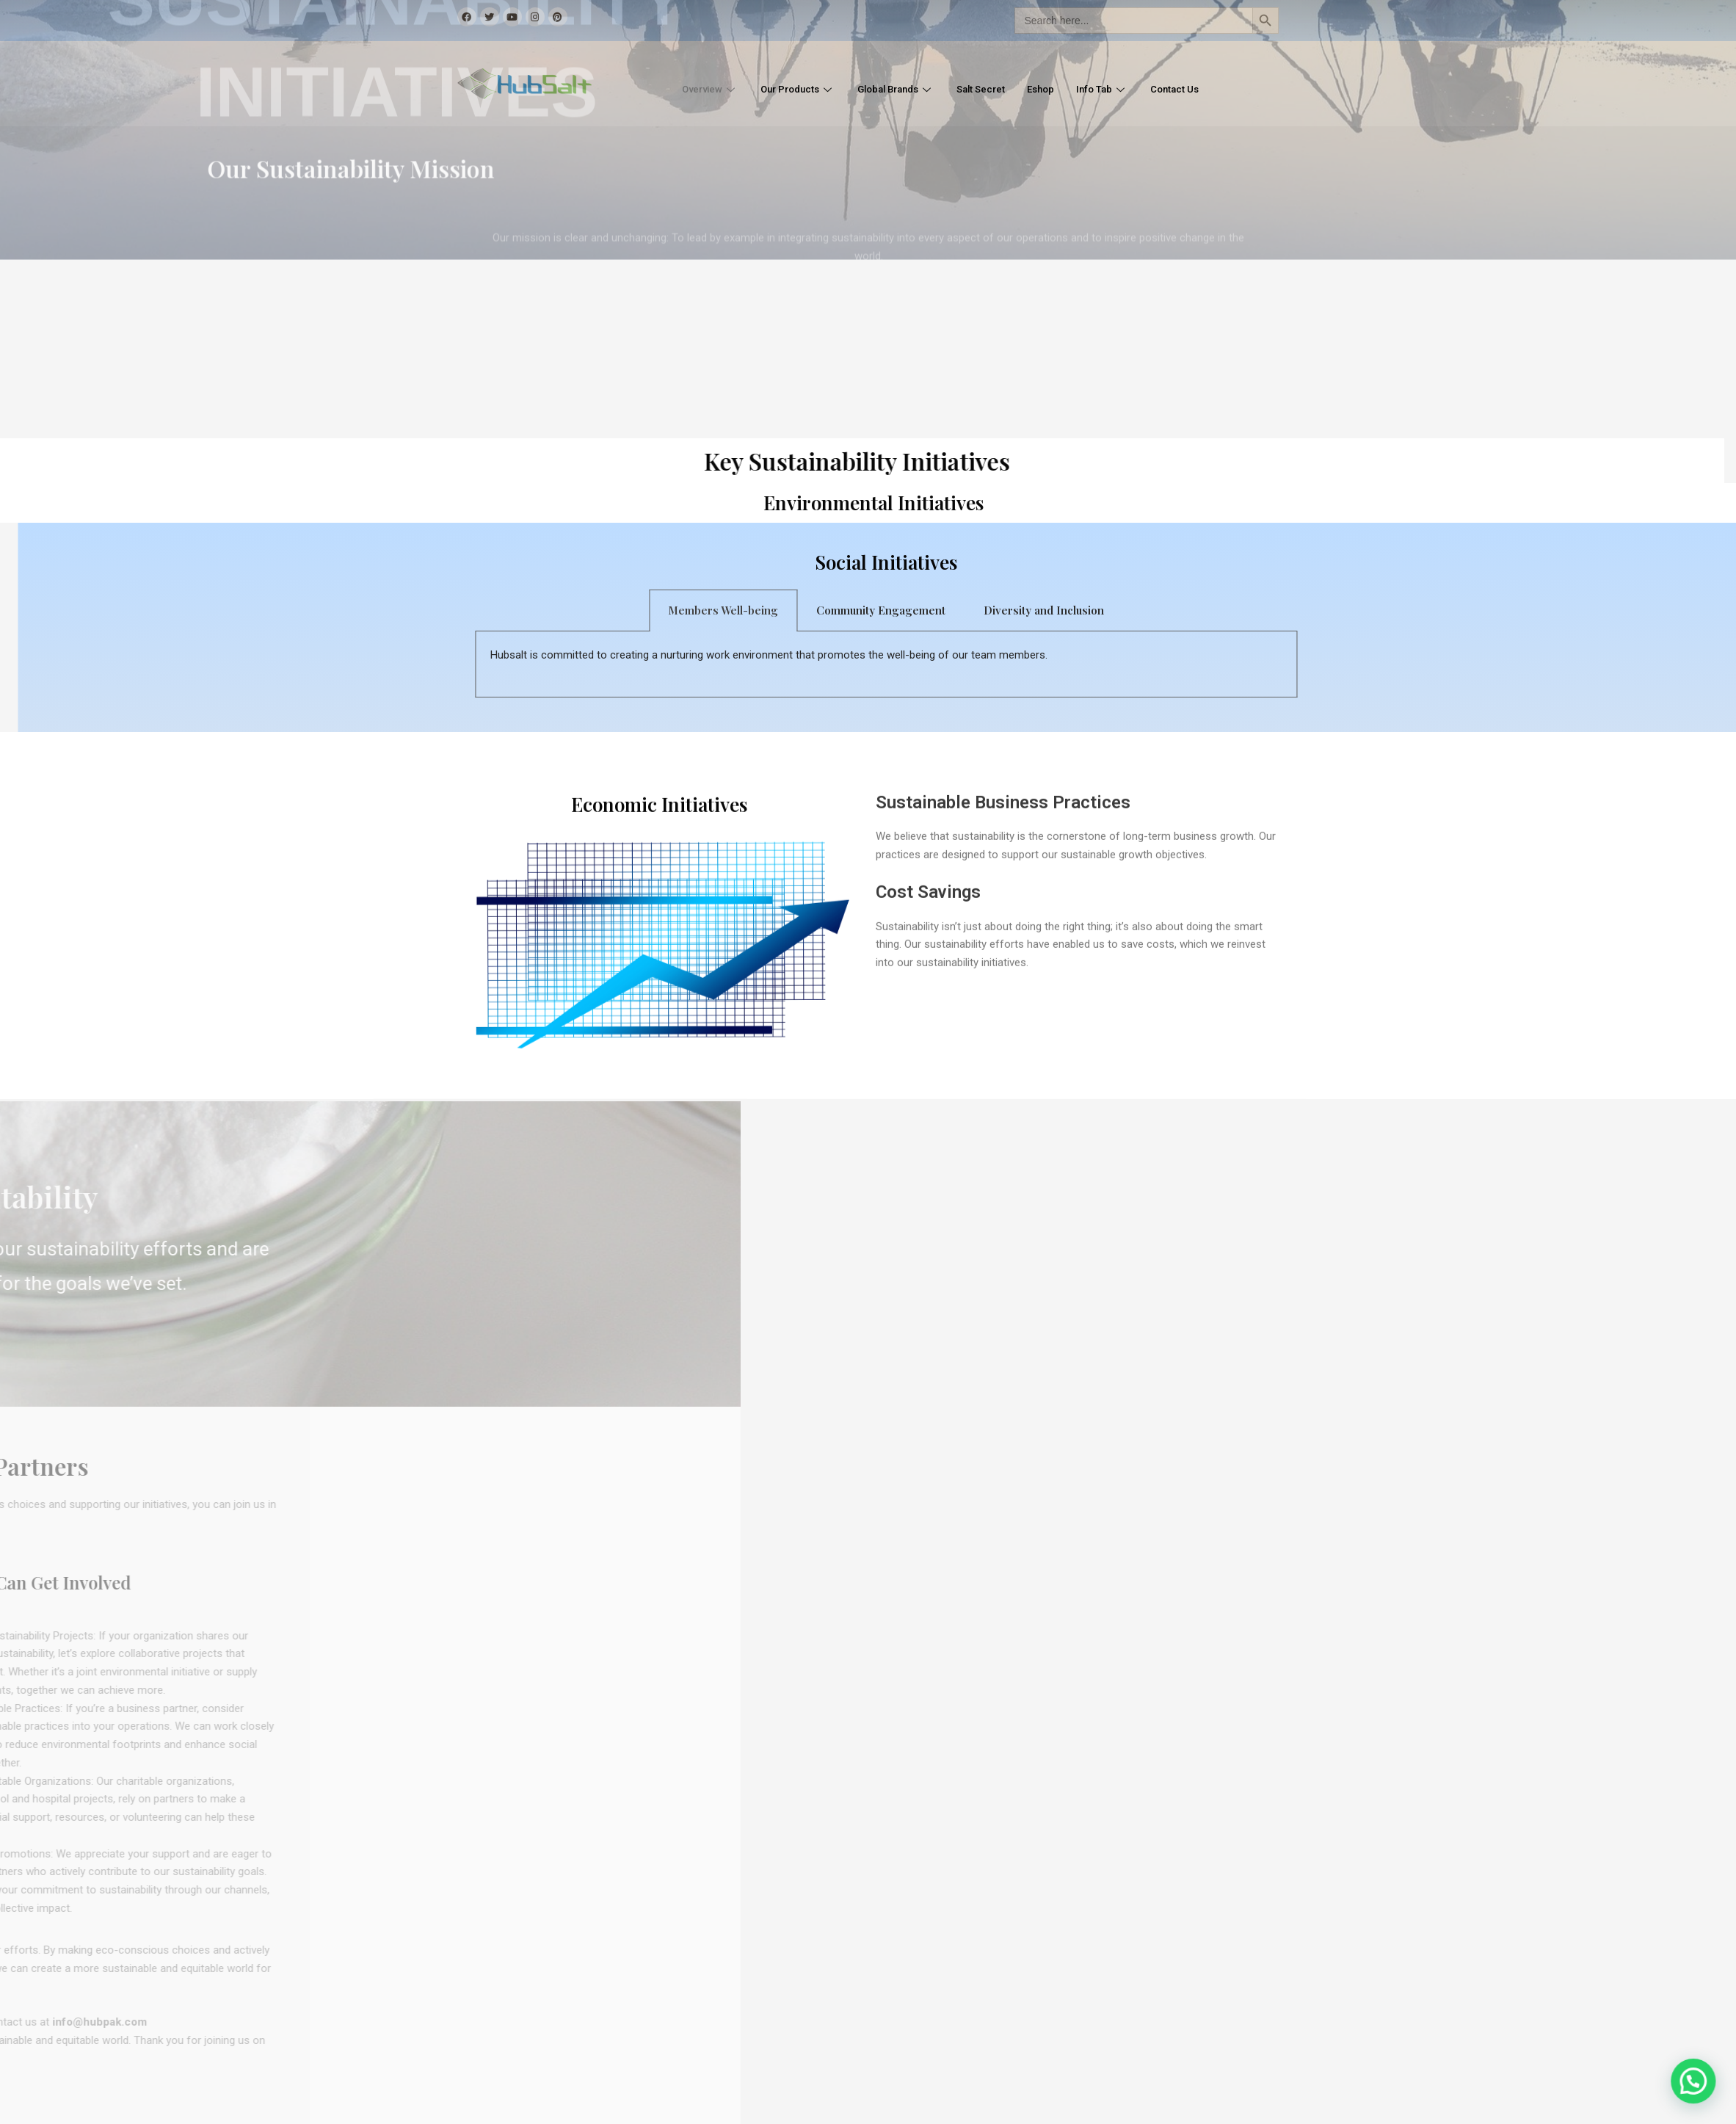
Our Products (780, 89)
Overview (683, 89)
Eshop (1052, 89)
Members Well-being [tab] (851, 610)
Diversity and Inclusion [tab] (1171, 610)
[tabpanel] (1014, 664)
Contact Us (1200, 89)
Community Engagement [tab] (1008, 610)
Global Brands (890, 89)
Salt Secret (985, 89)
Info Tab (1120, 89)
